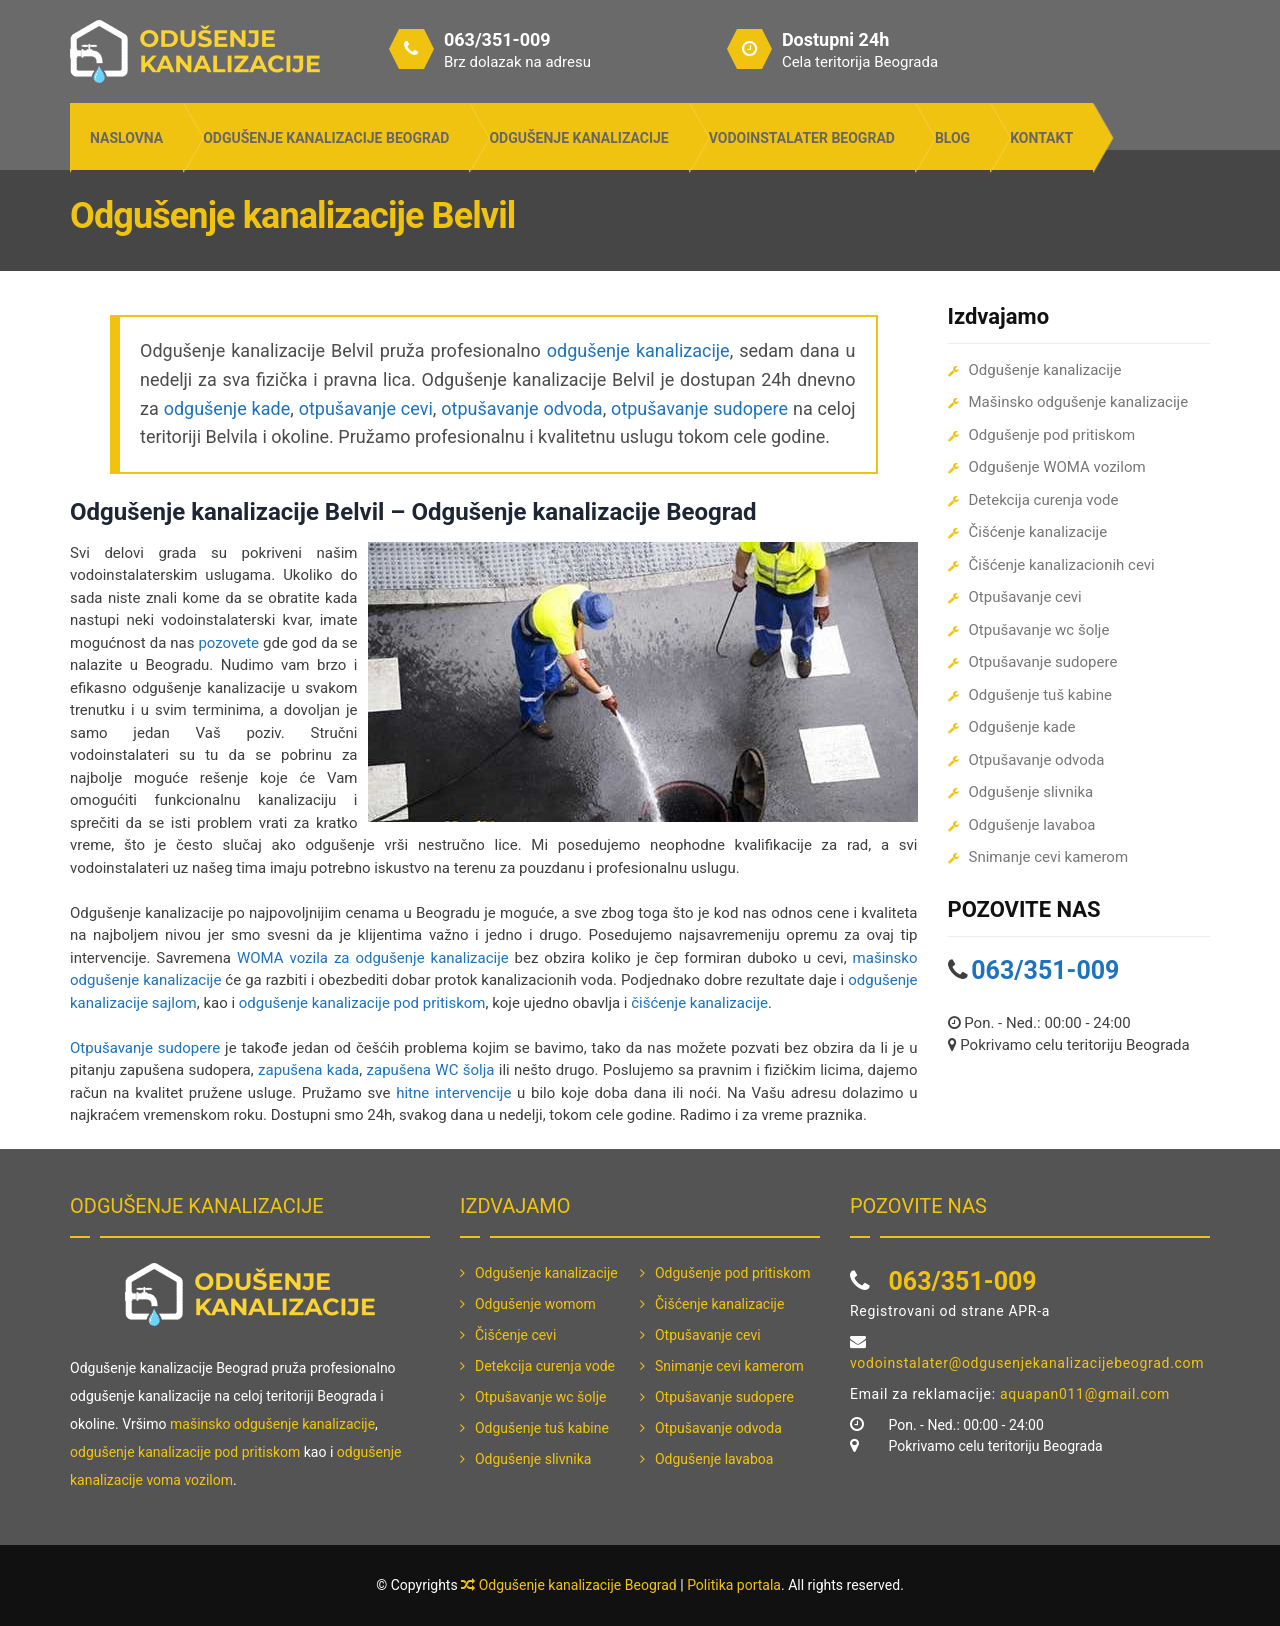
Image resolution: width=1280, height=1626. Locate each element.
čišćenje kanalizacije (699, 1003)
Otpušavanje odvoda (1037, 760)
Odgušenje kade (1022, 727)
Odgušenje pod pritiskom (1052, 435)
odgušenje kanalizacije (638, 350)
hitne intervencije (453, 1093)
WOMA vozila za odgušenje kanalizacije (373, 958)
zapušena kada (308, 1070)
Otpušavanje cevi (1025, 597)
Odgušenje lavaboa (1032, 825)
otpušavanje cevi (366, 408)
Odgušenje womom (535, 1304)
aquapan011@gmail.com (1085, 1394)
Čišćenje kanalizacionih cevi (1062, 565)
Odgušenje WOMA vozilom (1057, 467)
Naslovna (126, 138)
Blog (952, 138)
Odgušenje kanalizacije (578, 138)
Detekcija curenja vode (1044, 500)
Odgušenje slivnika (1031, 792)
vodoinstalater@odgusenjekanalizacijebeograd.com (1027, 1363)
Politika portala (734, 1585)
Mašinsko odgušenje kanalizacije (1079, 402)
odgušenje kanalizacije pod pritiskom (362, 1003)
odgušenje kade (227, 408)
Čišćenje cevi (515, 1335)
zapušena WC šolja (431, 1070)
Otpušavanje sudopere (145, 1048)
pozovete (228, 643)
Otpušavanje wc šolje (1039, 630)
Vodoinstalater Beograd (802, 138)
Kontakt (1041, 138)
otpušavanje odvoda (521, 408)
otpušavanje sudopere (699, 408)
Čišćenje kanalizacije (1038, 532)
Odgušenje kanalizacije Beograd (326, 138)
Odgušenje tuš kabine (1040, 695)
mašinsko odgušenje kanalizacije (272, 1424)
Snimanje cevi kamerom (1049, 857)
